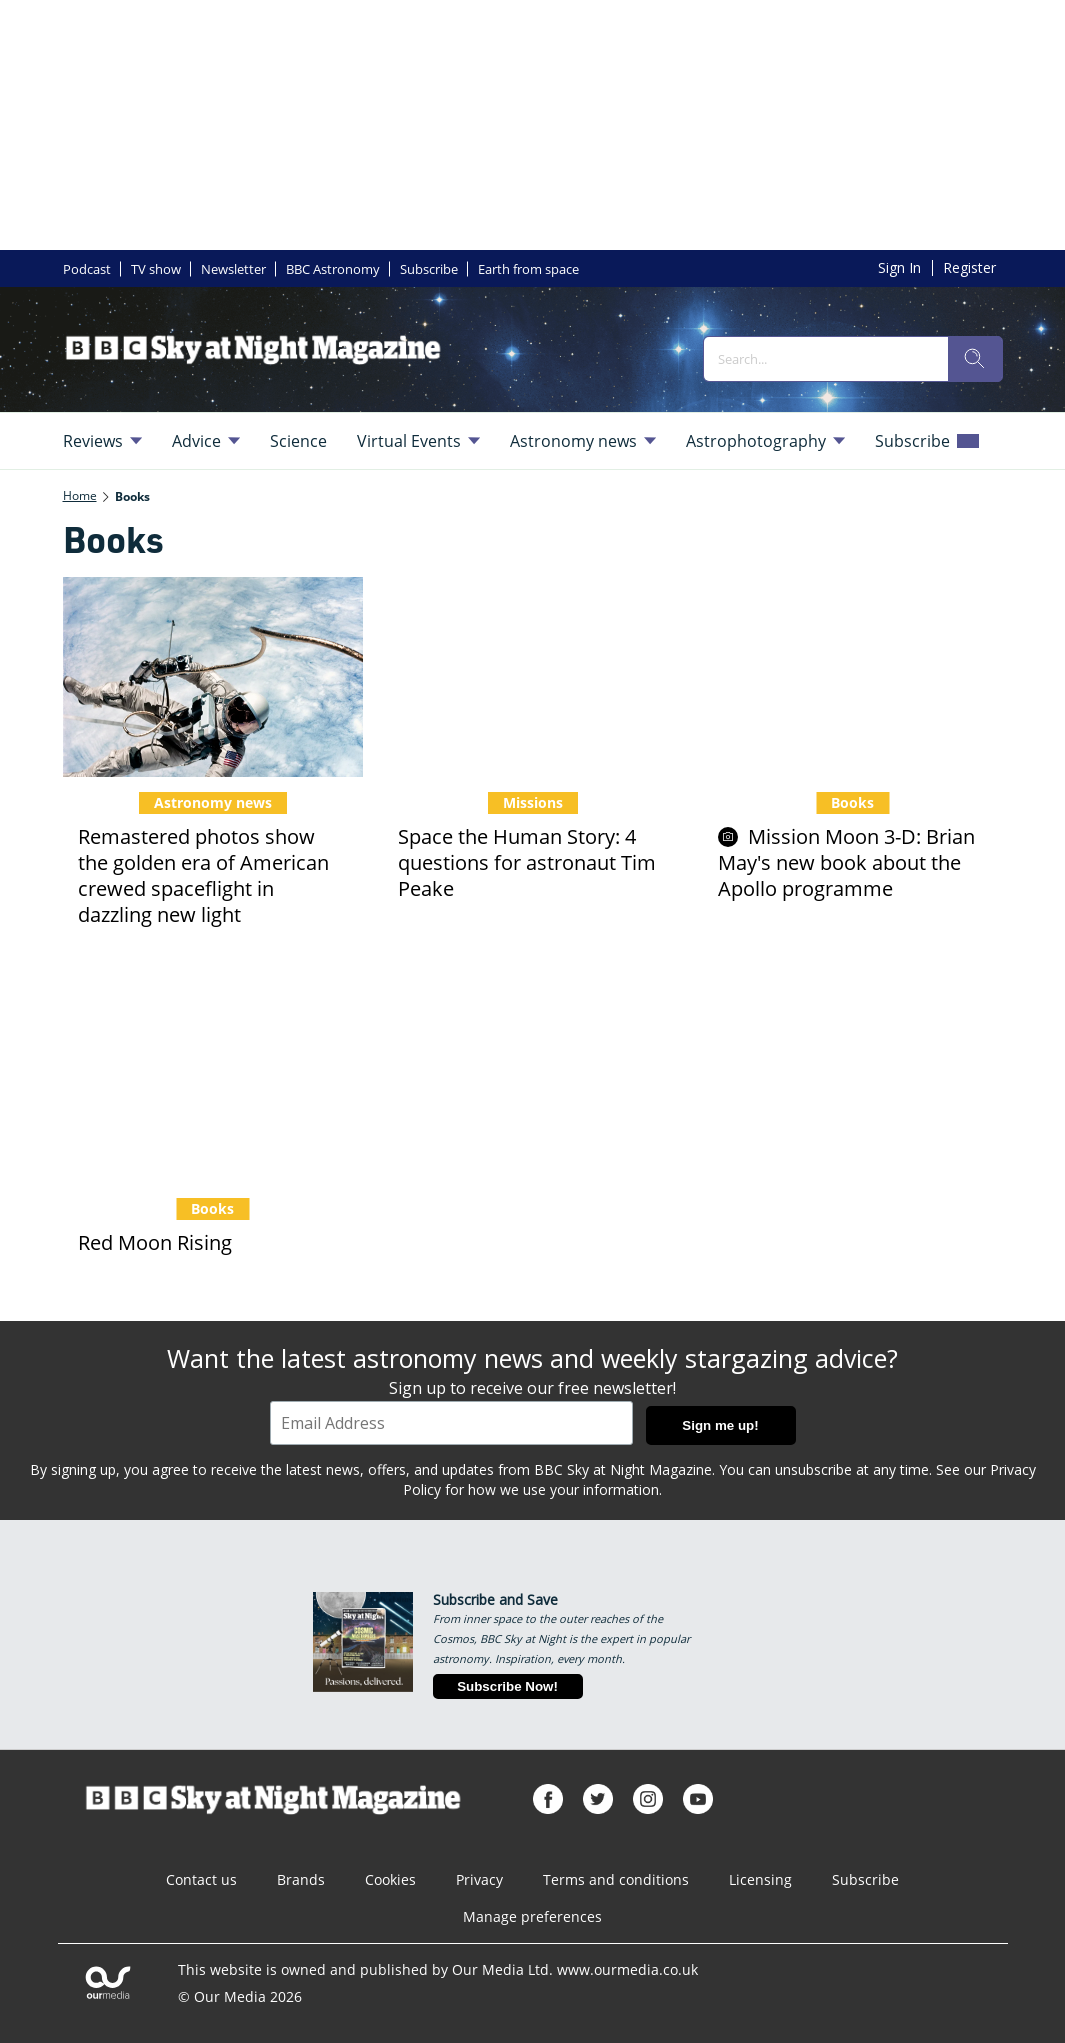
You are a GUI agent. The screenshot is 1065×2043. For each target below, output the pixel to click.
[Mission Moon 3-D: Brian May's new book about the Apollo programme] (853, 677)
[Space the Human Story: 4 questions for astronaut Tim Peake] (533, 677)
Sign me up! (720, 1425)
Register (969, 267)
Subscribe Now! (507, 1686)
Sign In (899, 267)
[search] (975, 359)
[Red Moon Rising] (213, 1083)
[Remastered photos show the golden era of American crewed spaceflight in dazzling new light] (213, 677)
